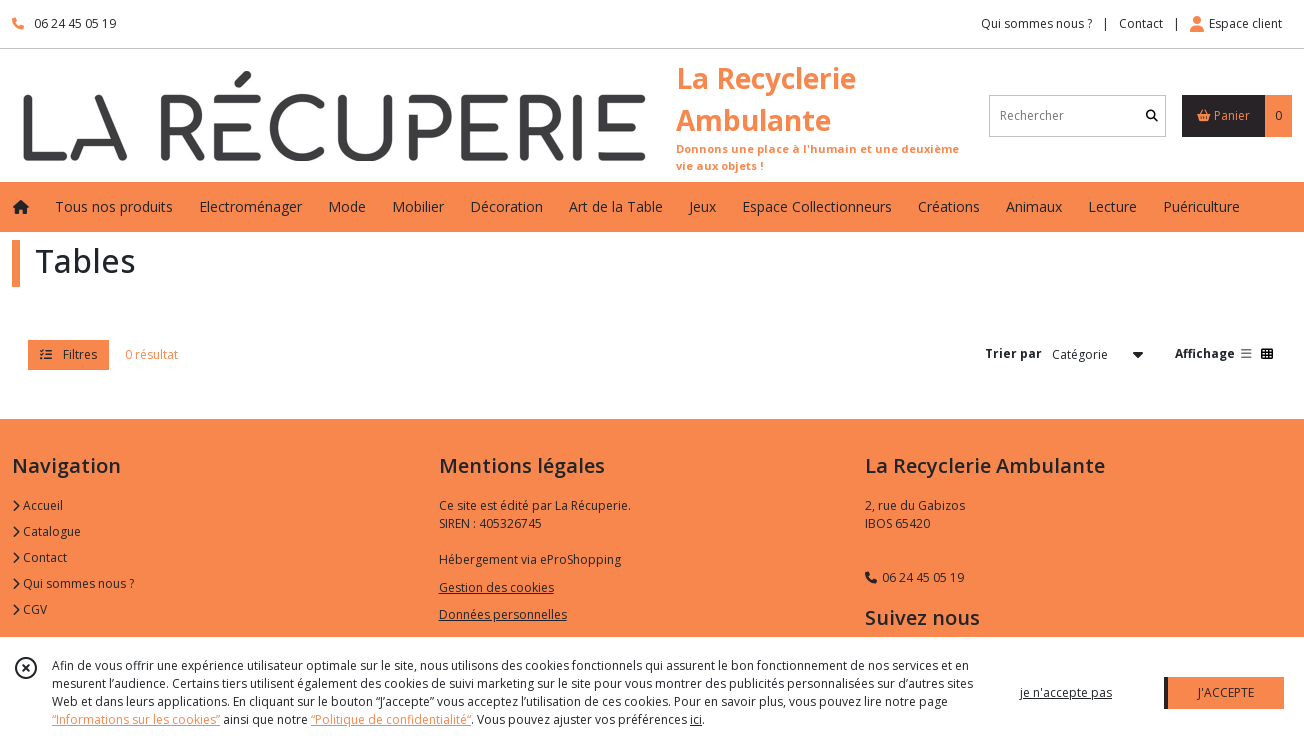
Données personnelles (503, 614)
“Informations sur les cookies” (136, 719)
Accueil (37, 505)
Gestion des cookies (496, 587)
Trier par (1013, 353)
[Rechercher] (1152, 115)
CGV (29, 609)
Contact (1141, 23)
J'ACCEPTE (1226, 692)
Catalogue (46, 531)
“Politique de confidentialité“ (391, 719)
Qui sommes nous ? (73, 583)
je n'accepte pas (1066, 692)
